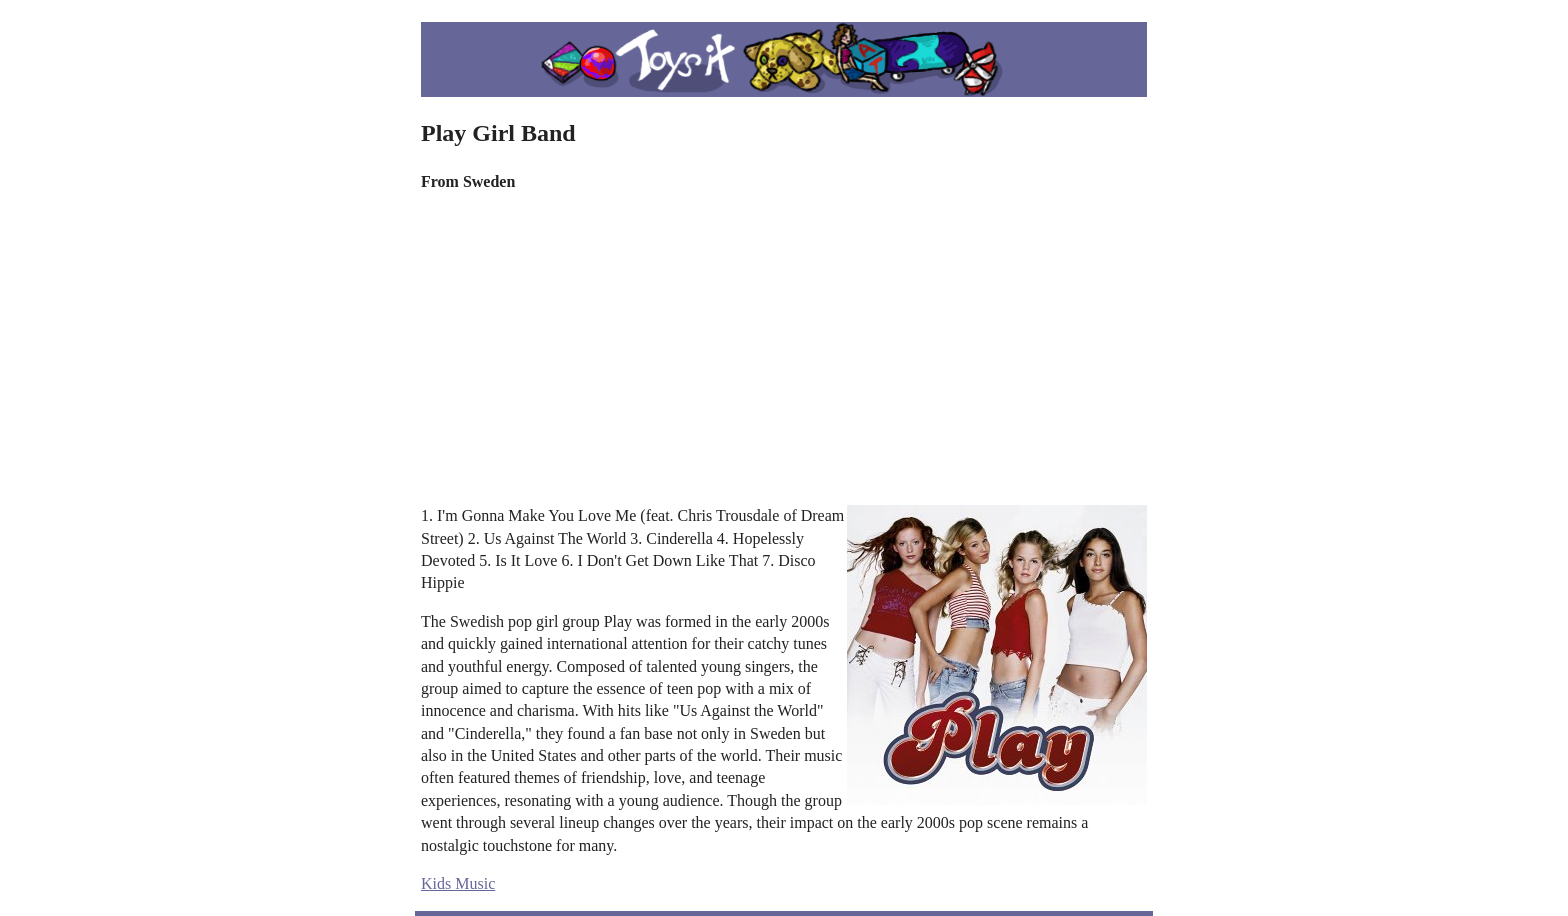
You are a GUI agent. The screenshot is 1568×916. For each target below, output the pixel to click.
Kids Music (458, 883)
